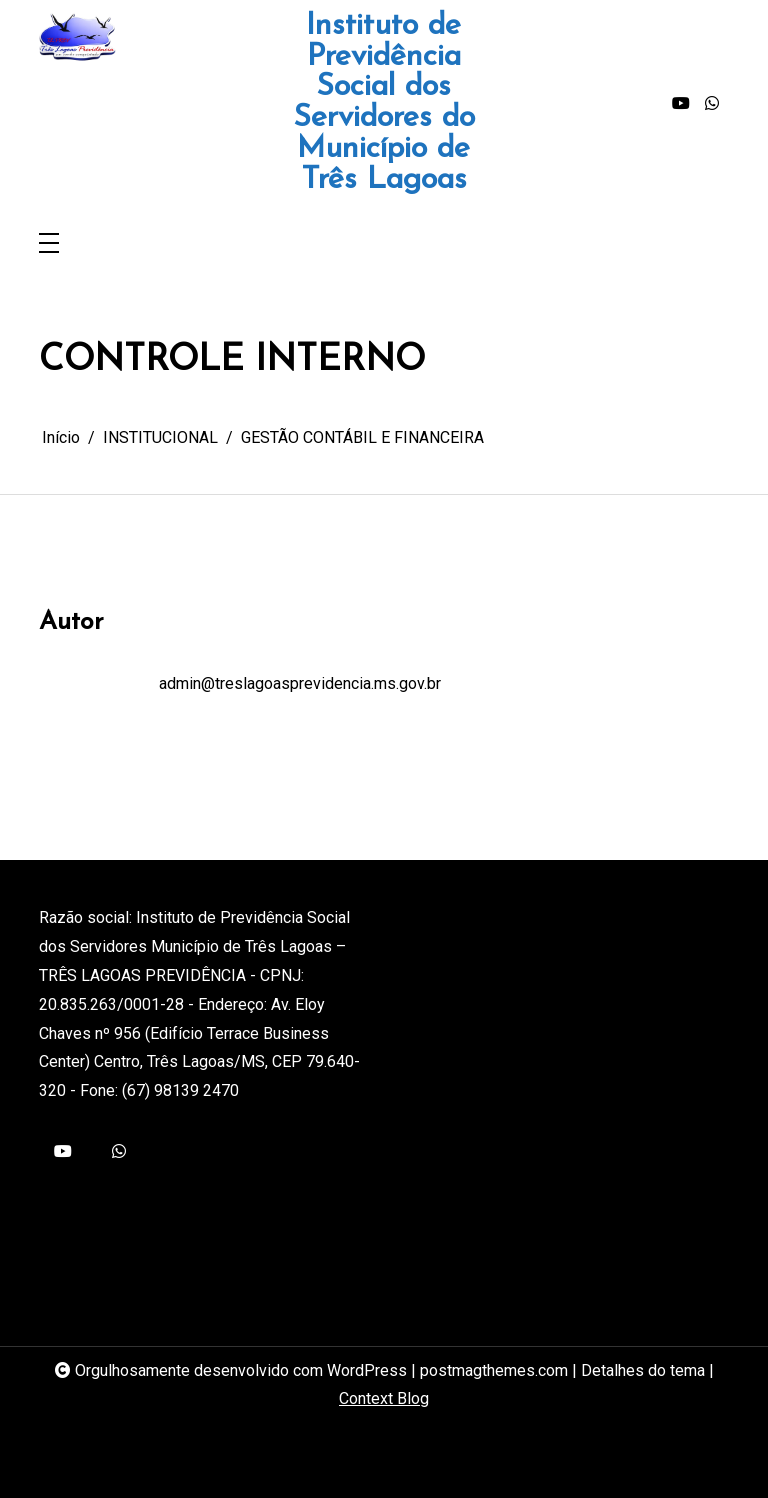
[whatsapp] (712, 104)
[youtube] (681, 104)
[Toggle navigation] (49, 244)
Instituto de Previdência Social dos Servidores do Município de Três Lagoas (384, 104)
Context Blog (384, 1398)
